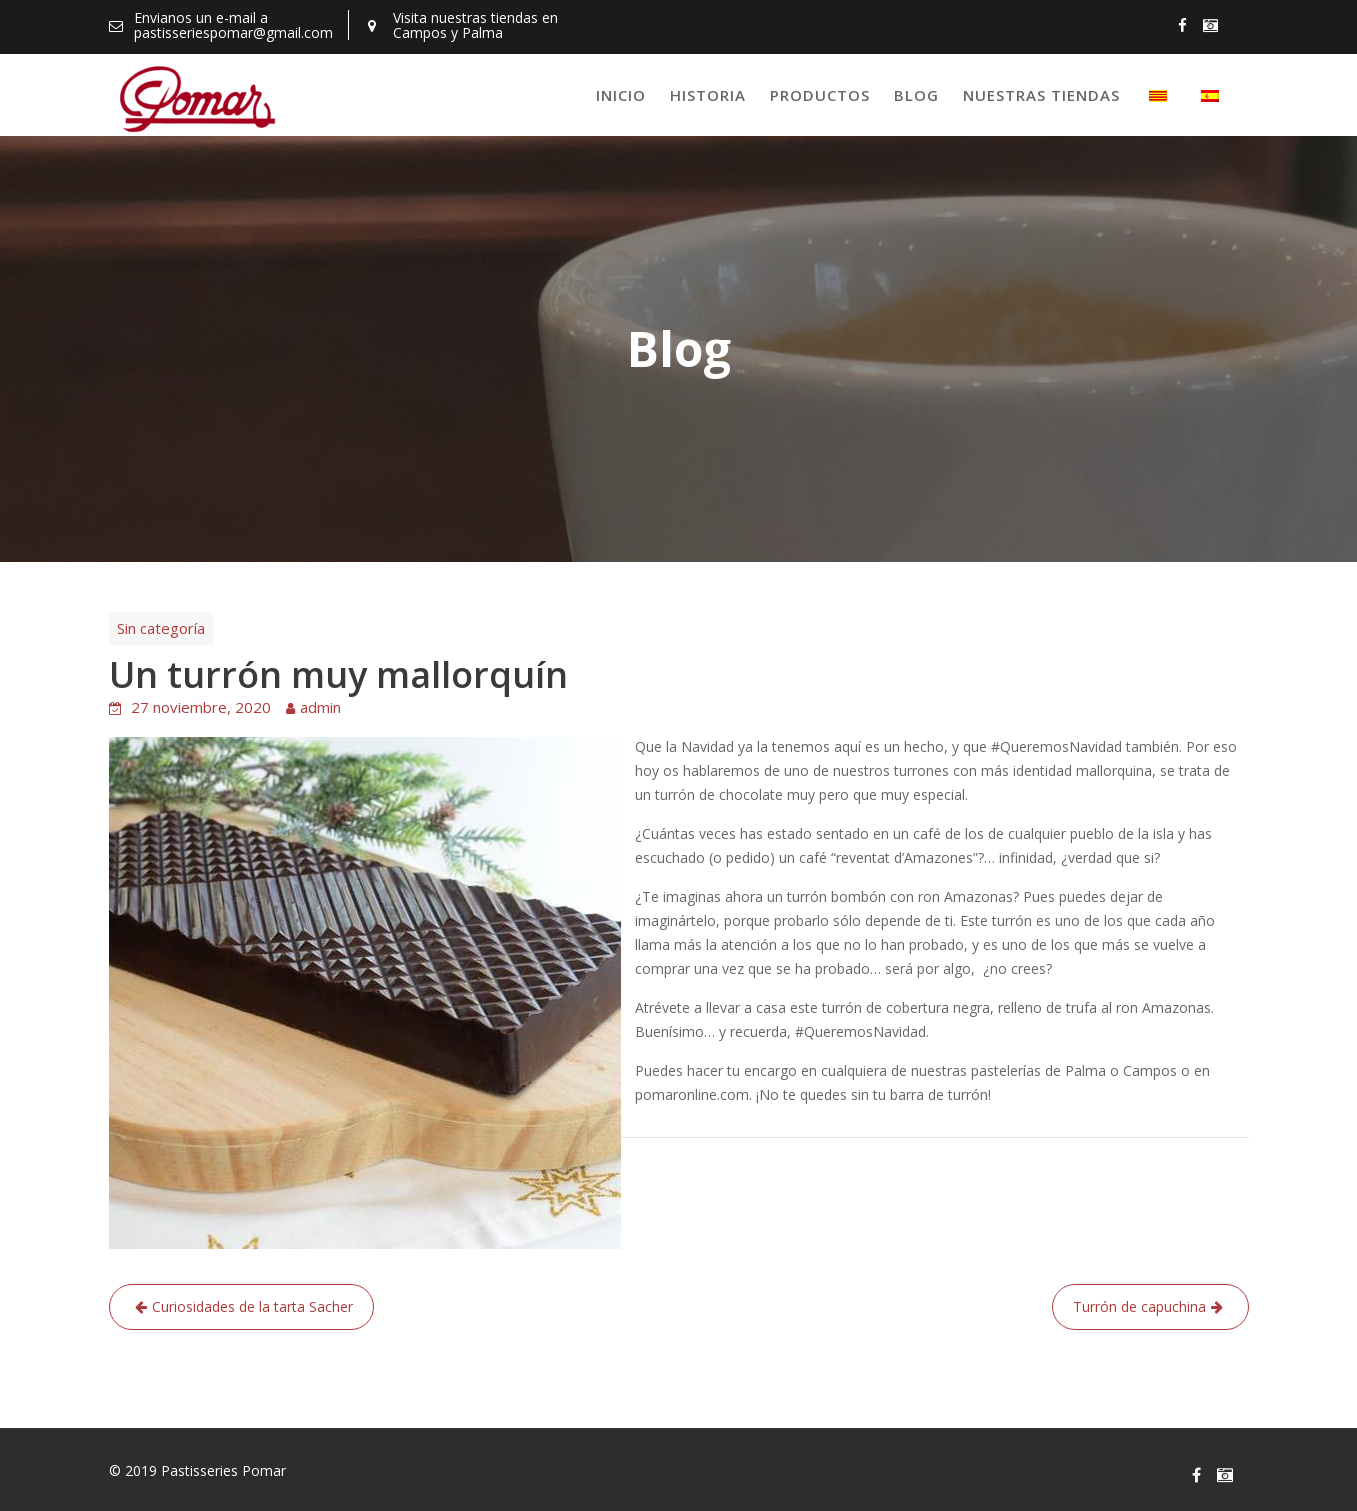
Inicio (621, 95)
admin (320, 707)
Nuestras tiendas (1041, 95)
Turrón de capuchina (1139, 1306)
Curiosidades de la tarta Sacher (252, 1306)
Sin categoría (161, 628)
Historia (708, 95)
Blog (916, 95)
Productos (820, 95)
